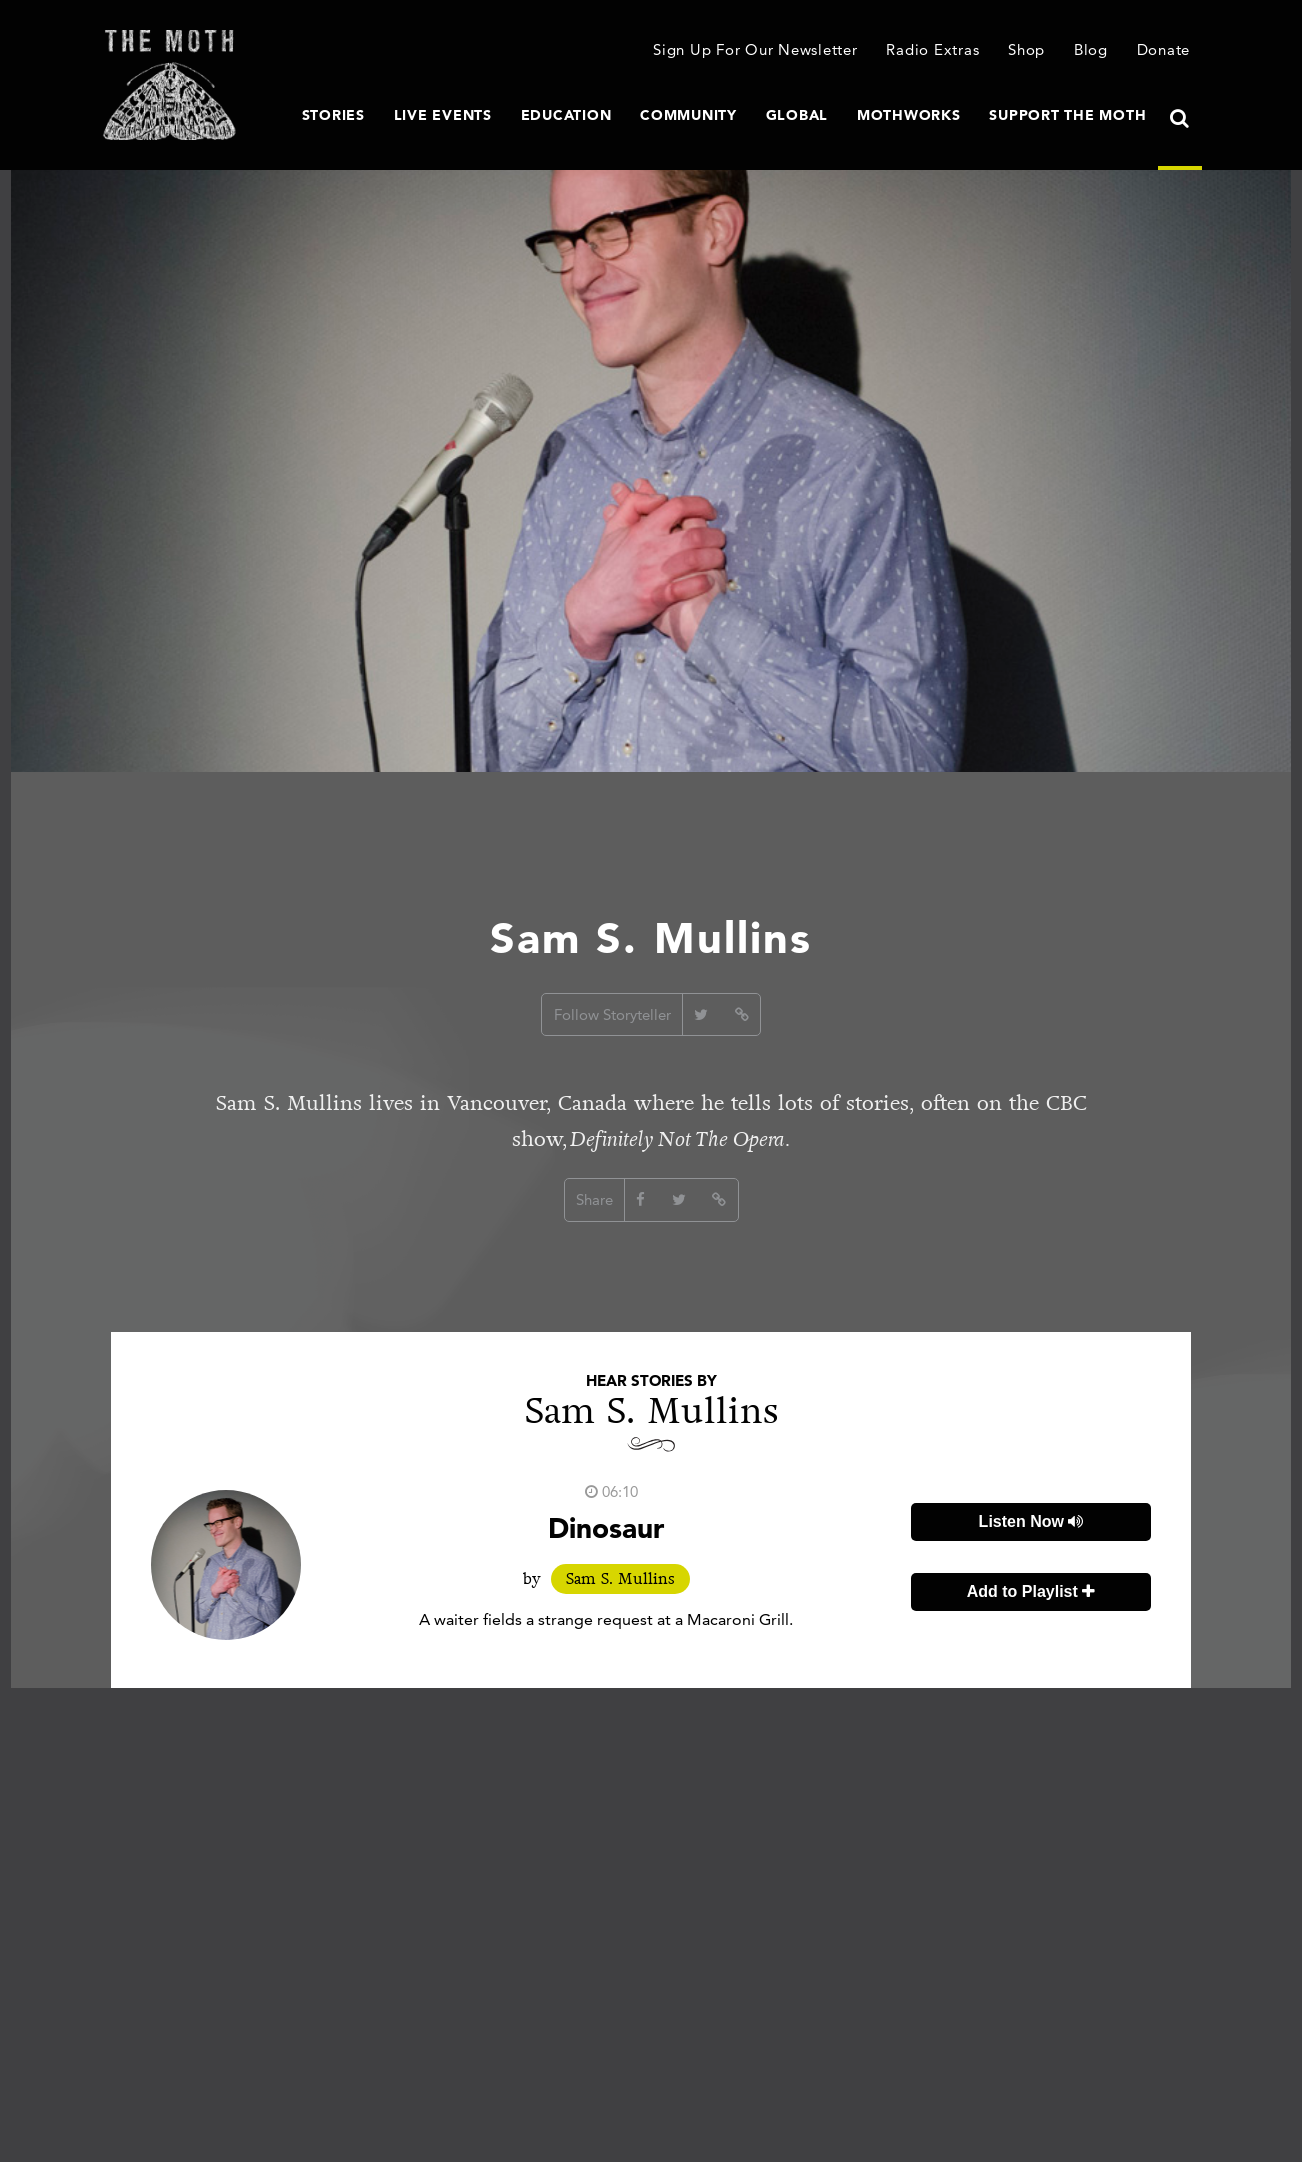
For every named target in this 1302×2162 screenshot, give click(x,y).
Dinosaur (606, 1528)
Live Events (443, 115)
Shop (1026, 49)
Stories (333, 115)
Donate (1164, 49)
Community (688, 115)
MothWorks (909, 115)
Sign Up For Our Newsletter (755, 49)
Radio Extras (932, 49)
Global (797, 115)
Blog (1091, 49)
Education (566, 115)
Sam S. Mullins (620, 1579)
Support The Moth (1067, 115)
